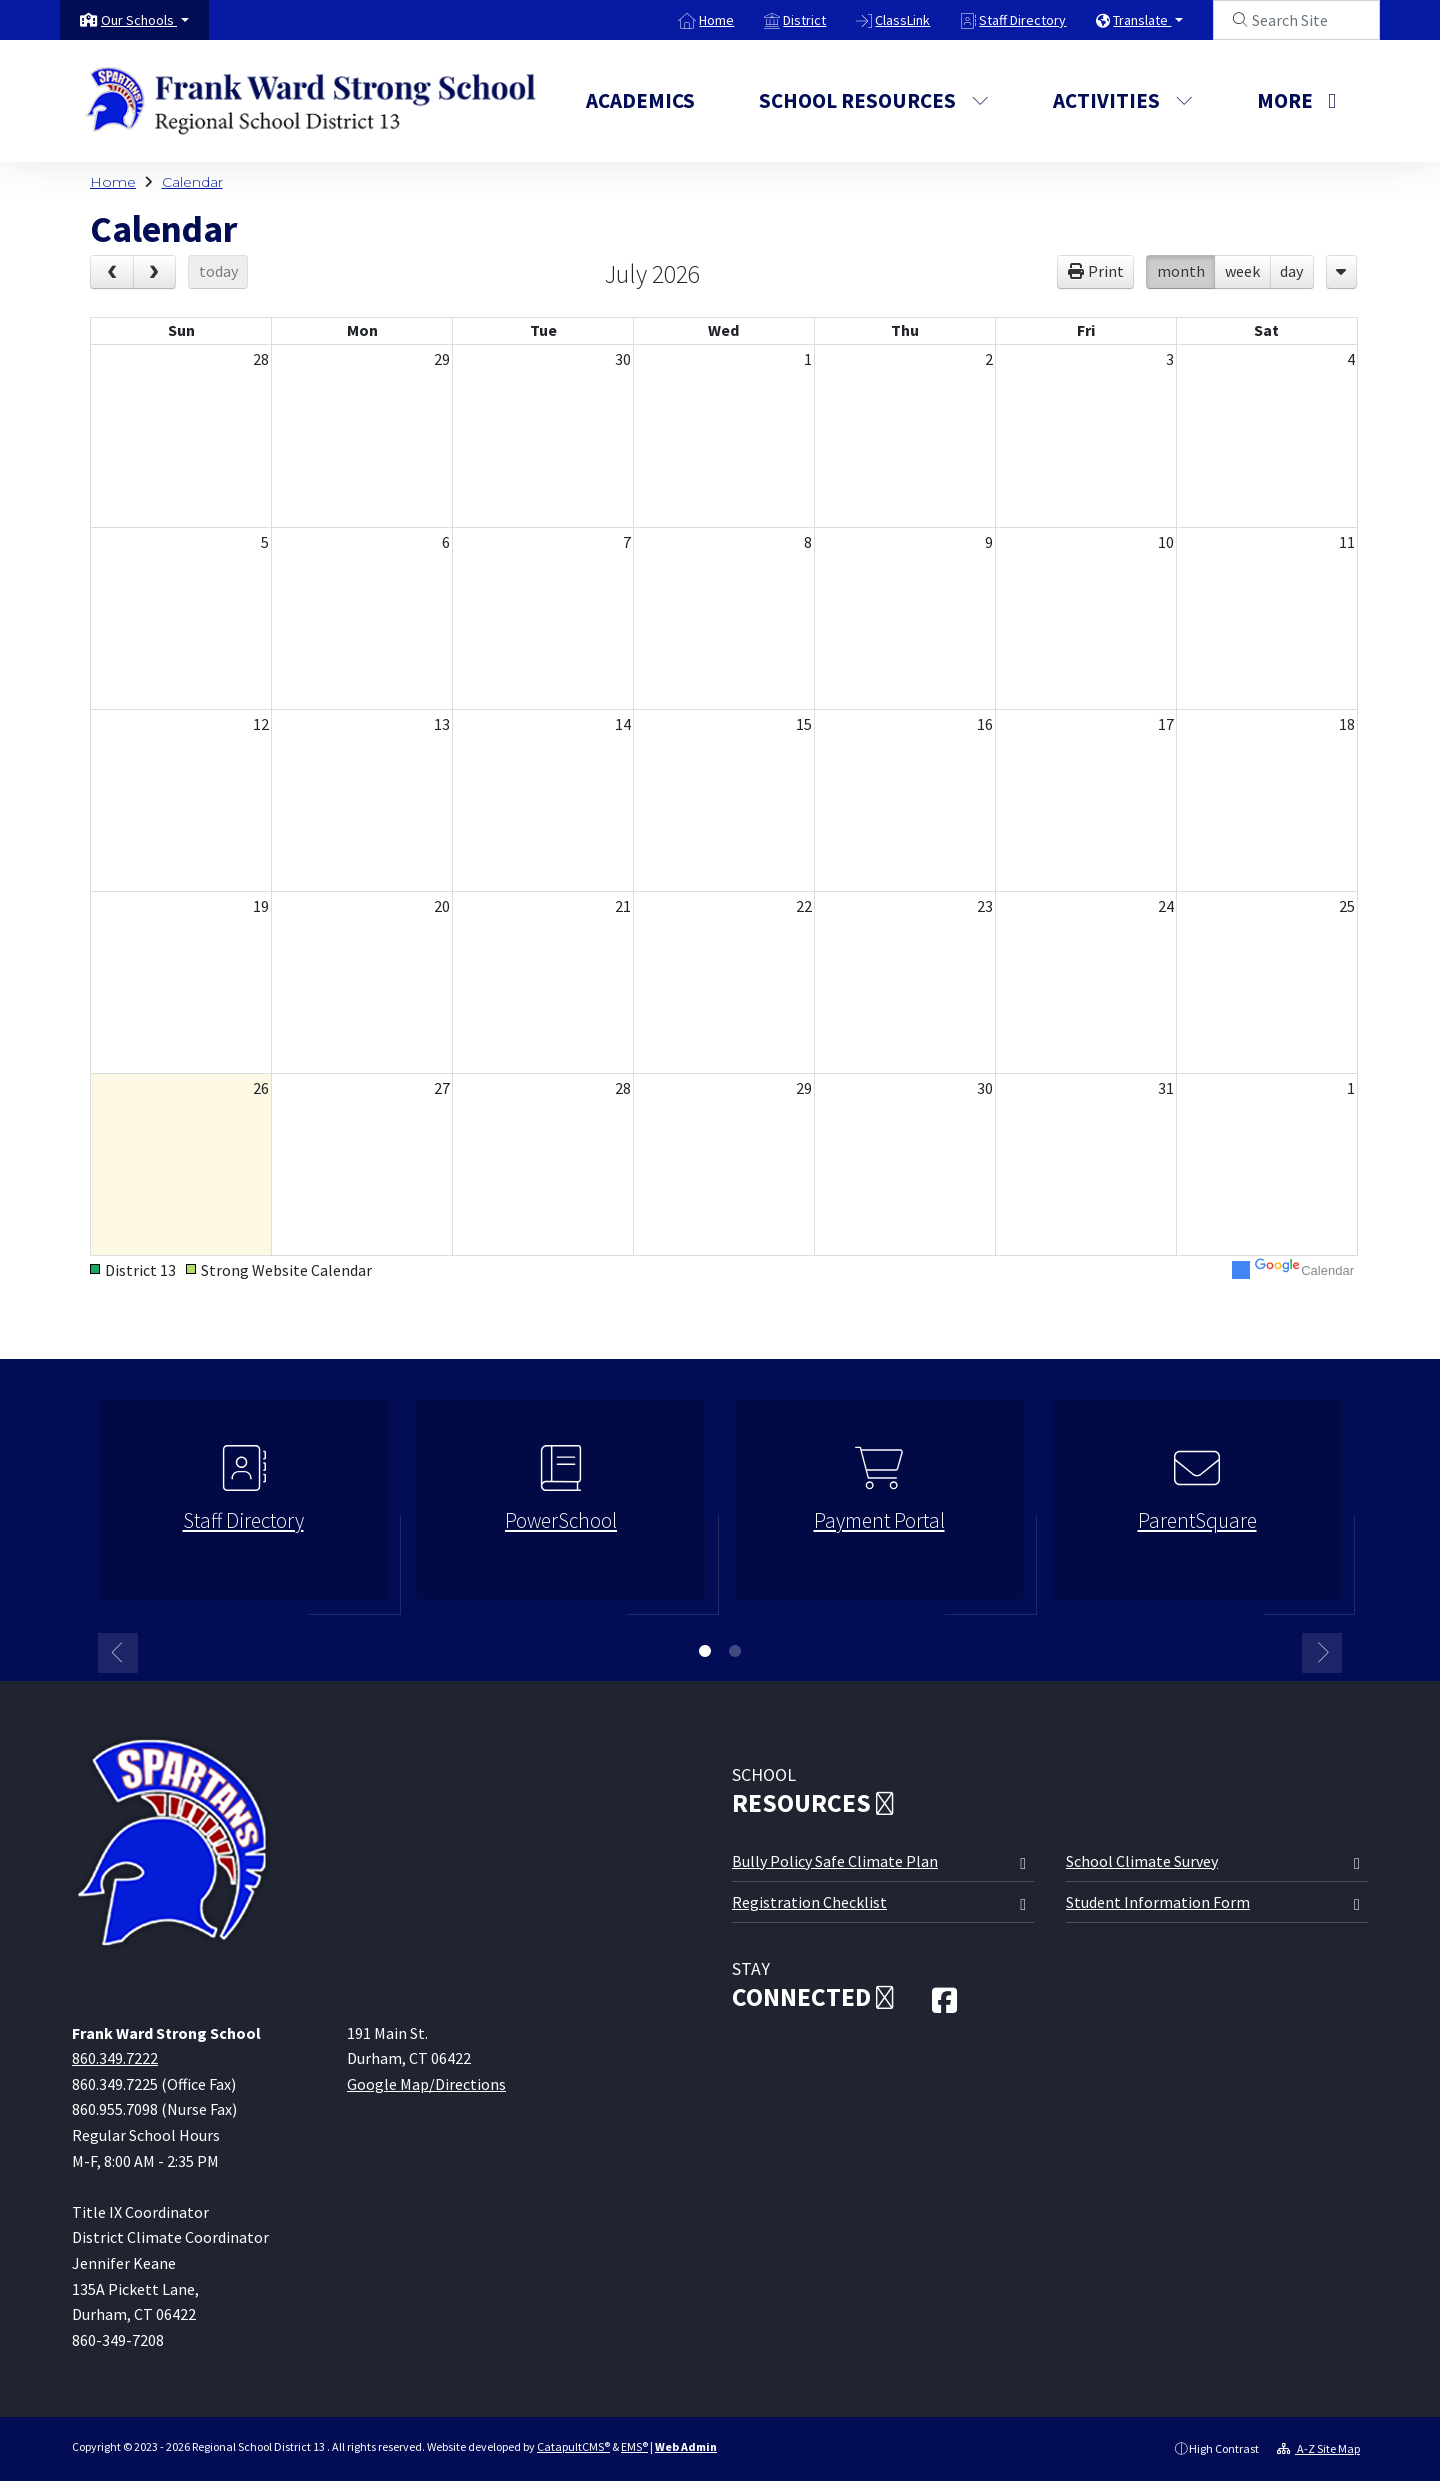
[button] (145, 20)
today (218, 271)
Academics (640, 100)
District (804, 20)
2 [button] (735, 1651)
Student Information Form (1158, 1902)
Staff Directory (1022, 20)
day (1291, 271)
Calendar (192, 182)
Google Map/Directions (426, 2084)
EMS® (634, 2446)
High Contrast (1224, 2448)
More (1296, 100)
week (1242, 271)
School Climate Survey (1142, 1861)
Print (1106, 271)
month (1181, 271)
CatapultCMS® (573, 2446)
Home (716, 20)
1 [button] (705, 1651)
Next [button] (1322, 1653)
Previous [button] (118, 1653)
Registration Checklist (809, 1902)
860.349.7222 (115, 2058)
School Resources (874, 100)
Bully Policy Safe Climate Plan (835, 1861)
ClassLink (902, 20)
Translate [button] (1142, 20)
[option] (243, 1507)
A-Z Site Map (1318, 2448)
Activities (1123, 100)
